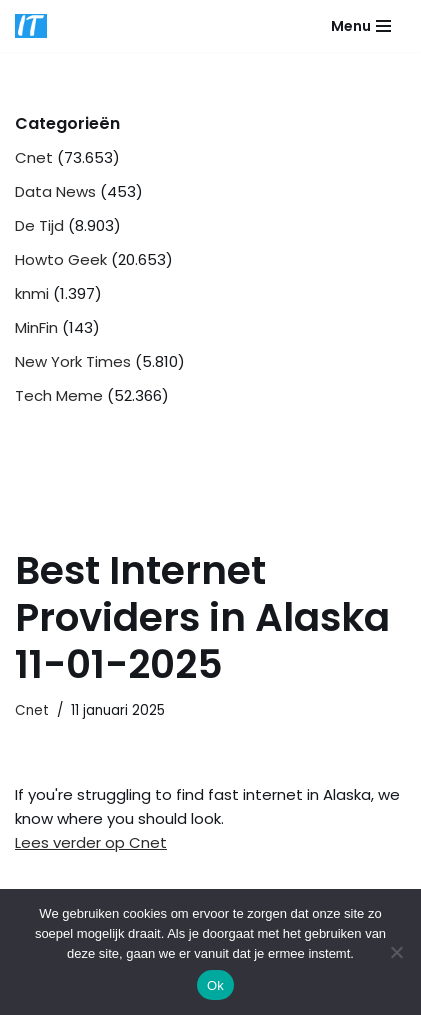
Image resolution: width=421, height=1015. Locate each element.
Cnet (34, 157)
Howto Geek (61, 259)
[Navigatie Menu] (361, 26)
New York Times (73, 361)
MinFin (36, 327)
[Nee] (396, 952)
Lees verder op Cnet (91, 842)
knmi (32, 293)
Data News (55, 191)
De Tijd (39, 225)
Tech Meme (59, 395)
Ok (215, 985)
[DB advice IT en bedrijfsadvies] (31, 26)
